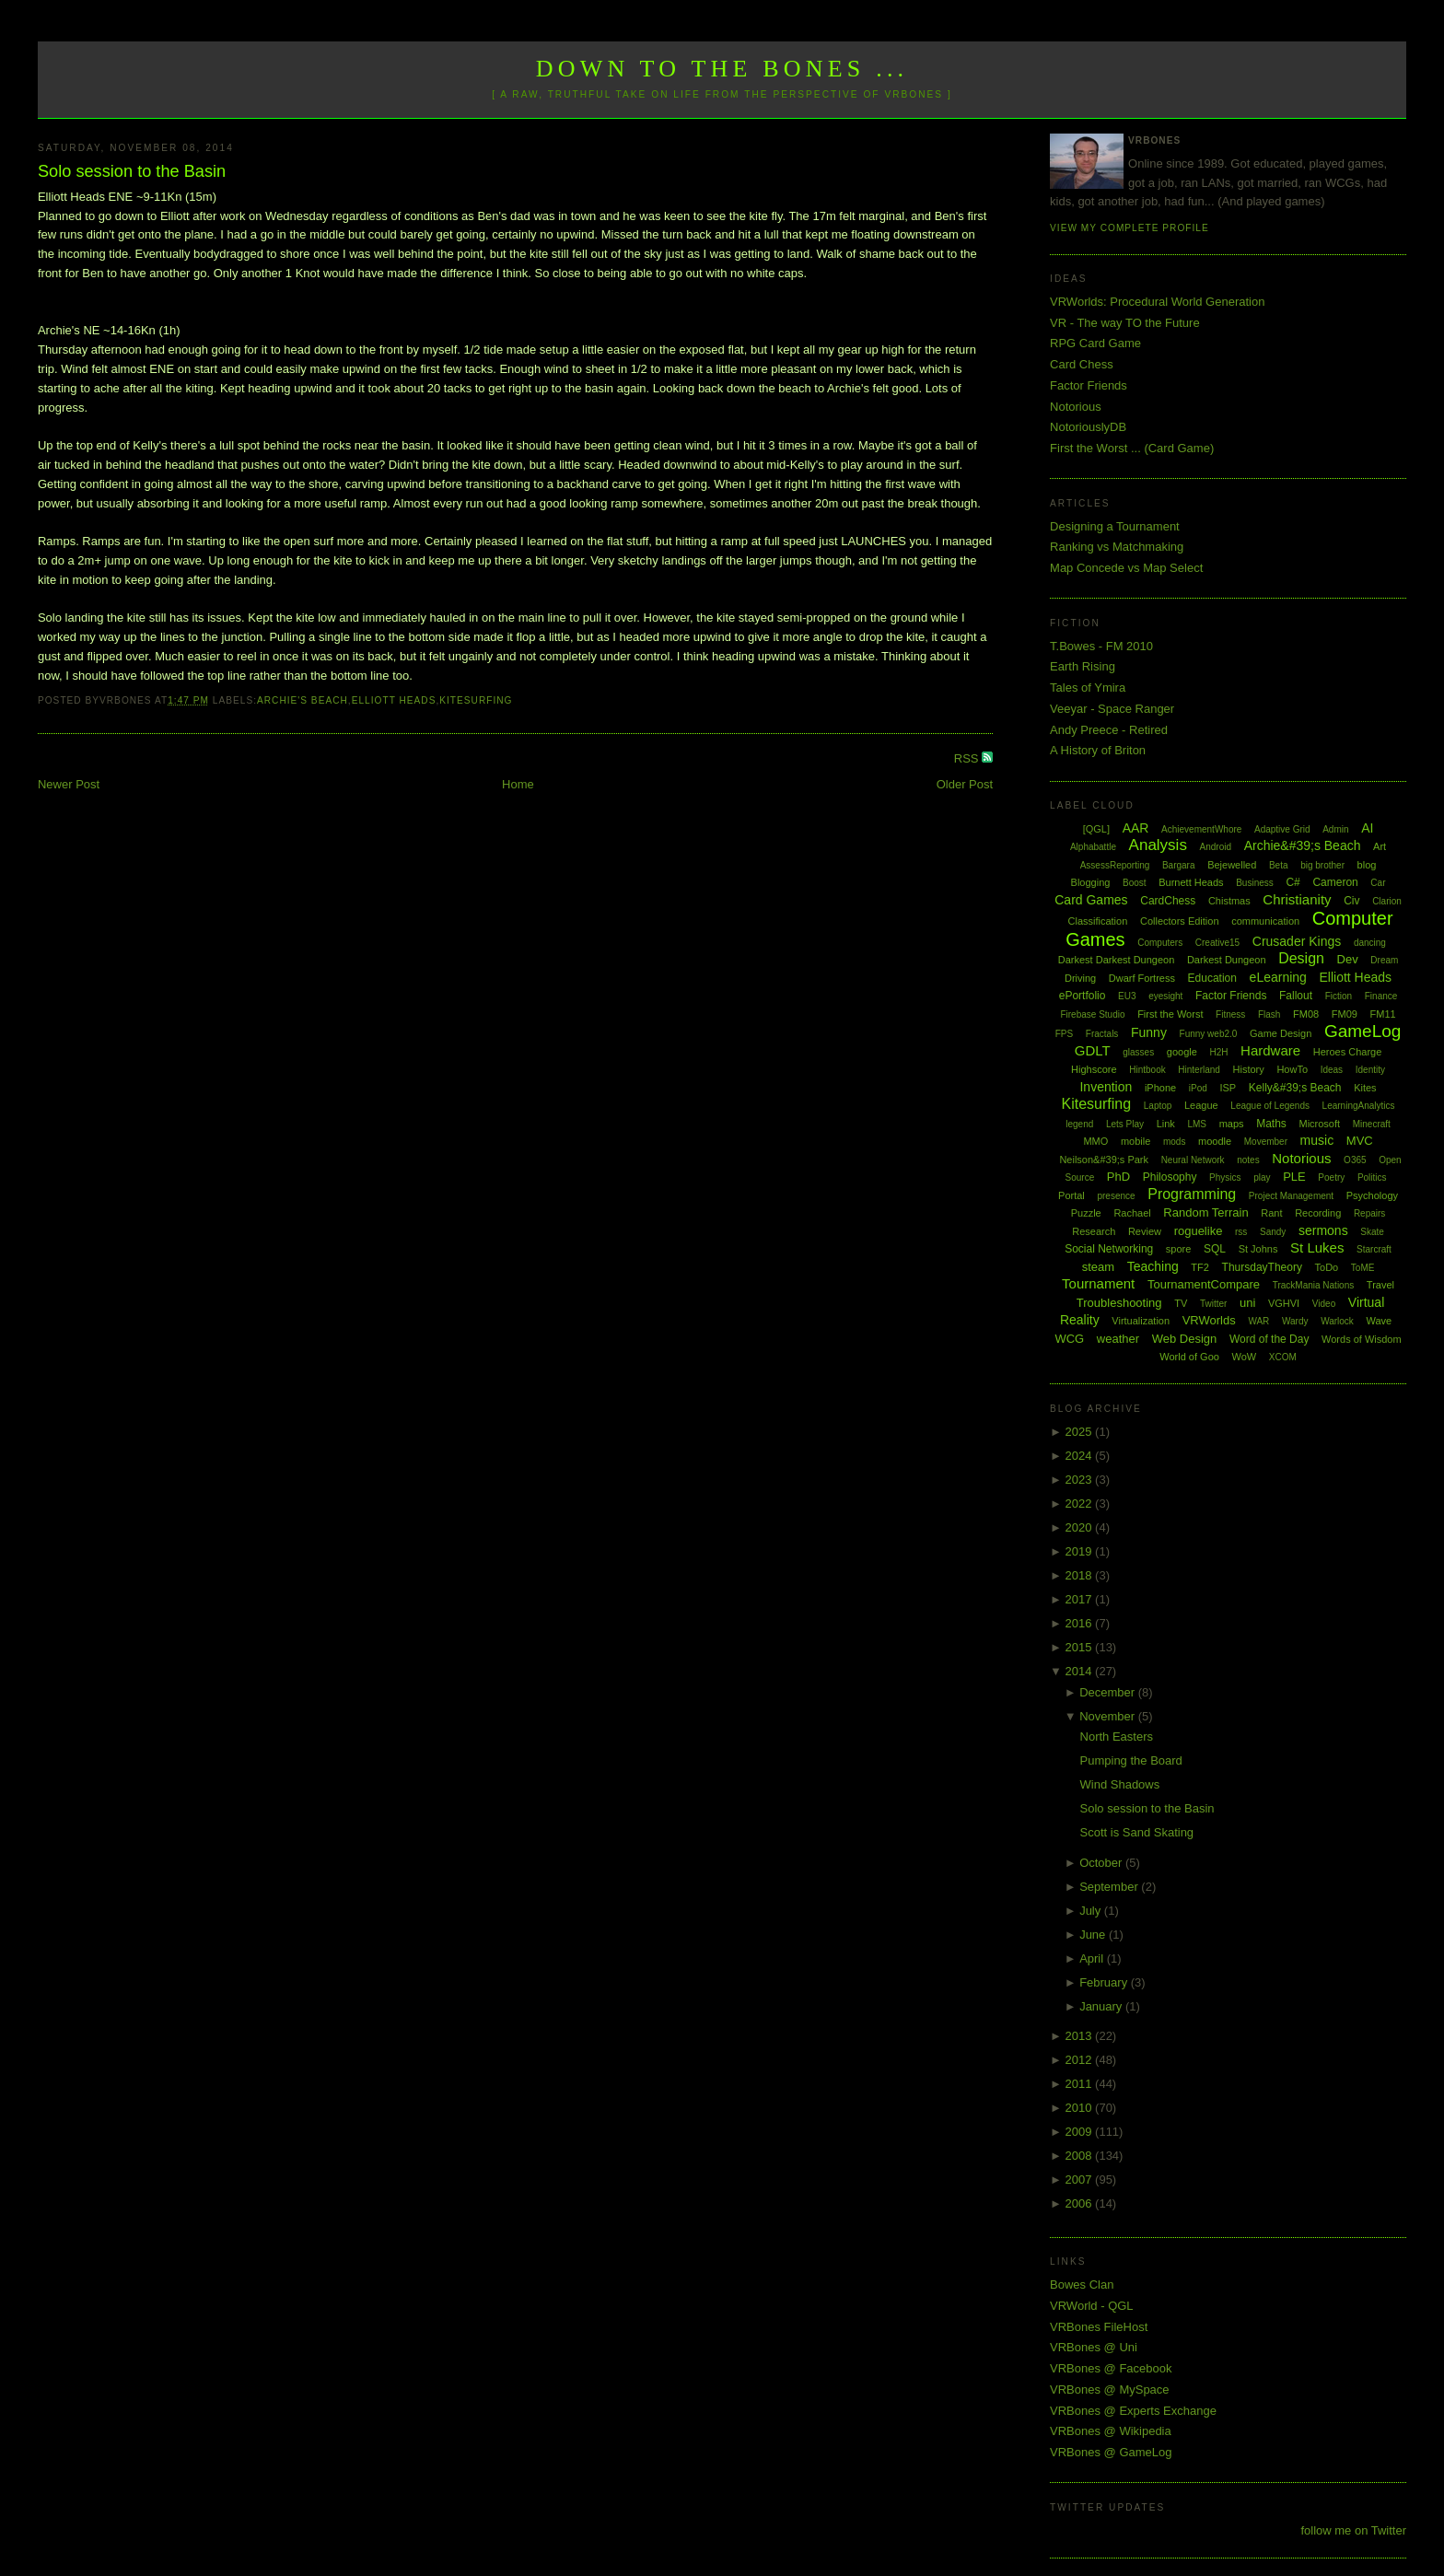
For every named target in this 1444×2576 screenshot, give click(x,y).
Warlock (1337, 1321)
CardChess (1167, 900)
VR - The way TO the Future (1125, 323)
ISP (1227, 1087)
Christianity (1297, 899)
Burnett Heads (1191, 882)
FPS (1064, 1034)
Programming (1191, 1194)
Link (1166, 1123)
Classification (1098, 921)
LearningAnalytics (1358, 1106)
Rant (1271, 1212)
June (1094, 1934)
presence (1116, 1196)
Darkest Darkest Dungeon (1116, 959)
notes (1248, 1160)
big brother (1322, 865)
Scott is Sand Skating (1137, 1832)
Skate (1372, 1232)
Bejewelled (1231, 864)
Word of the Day (1269, 1339)
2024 (1081, 1456)
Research (1093, 1231)
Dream (1384, 960)
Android (1215, 847)
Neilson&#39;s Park (1103, 1159)
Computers (1159, 943)
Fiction (1338, 996)
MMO (1095, 1141)
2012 (1081, 2060)
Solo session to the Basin (132, 171)
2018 (1081, 1575)
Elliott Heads (394, 700)
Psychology (1372, 1195)
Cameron (1334, 882)
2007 (1081, 2179)
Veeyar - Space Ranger (1112, 709)
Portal (1071, 1195)
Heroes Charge (1347, 1051)
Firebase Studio (1092, 1014)
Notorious (1075, 407)
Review (1144, 1231)
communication (1265, 921)
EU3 (1126, 996)
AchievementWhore (1201, 829)
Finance (1381, 996)
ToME (1363, 1268)
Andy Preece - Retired (1109, 730)
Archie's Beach (302, 700)
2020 (1081, 1527)
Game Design (1280, 1033)
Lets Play (1125, 1124)
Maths (1271, 1123)
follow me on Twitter (1353, 2530)
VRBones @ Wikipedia (1110, 2431)
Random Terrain (1205, 1212)
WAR (1258, 1321)
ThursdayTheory (1262, 1267)
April (1093, 1958)
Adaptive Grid (1282, 829)
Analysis (1158, 845)
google (1182, 1051)
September (1110, 1887)
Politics (1372, 1177)
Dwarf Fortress (1142, 978)
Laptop (1158, 1106)
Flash (1269, 1014)
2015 (1081, 1647)
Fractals (1102, 1034)
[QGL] (1096, 828)
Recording (1318, 1212)
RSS (968, 758)
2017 (1081, 1599)
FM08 (1306, 1014)
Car (1377, 883)
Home (518, 784)
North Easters (1116, 1736)
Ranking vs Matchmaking (1116, 547)
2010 (1081, 2108)
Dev (1347, 959)
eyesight (1165, 996)
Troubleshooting (1119, 1303)
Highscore (1094, 1069)
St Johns (1258, 1248)
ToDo (1327, 1267)
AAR (1136, 828)
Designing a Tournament (1115, 526)
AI (1367, 828)
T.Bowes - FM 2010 (1101, 646)
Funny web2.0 (1209, 1034)
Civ (1351, 900)
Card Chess (1081, 364)
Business (1255, 883)
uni (1247, 1303)
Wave (1379, 1320)
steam (1098, 1267)
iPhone (1160, 1087)
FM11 (1383, 1014)
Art (1379, 846)
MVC (1359, 1141)
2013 (1081, 2036)
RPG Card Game (1095, 343)
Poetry (1331, 1177)
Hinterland (1199, 1070)
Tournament (1098, 1283)
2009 (1081, 2132)
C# (1292, 882)
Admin (1335, 829)
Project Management (1291, 1196)
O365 (1355, 1160)
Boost (1135, 883)
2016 (1081, 1623)
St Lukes (1317, 1247)
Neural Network (1193, 1160)
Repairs (1369, 1213)
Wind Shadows (1120, 1784)
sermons (1323, 1230)
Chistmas (1229, 900)
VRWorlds (1209, 1320)
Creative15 (1217, 943)
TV (1180, 1303)
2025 (1081, 1432)
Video (1323, 1304)
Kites (1365, 1087)
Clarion (1387, 901)
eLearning (1278, 977)
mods (1174, 1141)
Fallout (1295, 995)
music (1317, 1140)
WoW (1244, 1356)
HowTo (1292, 1069)
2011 (1081, 2084)
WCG (1069, 1339)
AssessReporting (1115, 865)
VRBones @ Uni (1093, 2347)
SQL (1215, 1248)
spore (1179, 1248)
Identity (1370, 1070)
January (1102, 2006)
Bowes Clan (1081, 2284)
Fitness (1230, 1014)
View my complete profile (1129, 228)
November (1108, 1716)
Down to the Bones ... (722, 68)
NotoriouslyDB (1088, 427)
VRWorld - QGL (1092, 2306)
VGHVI (1283, 1303)
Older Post (965, 784)
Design (1301, 958)
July (1091, 1910)
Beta (1278, 865)
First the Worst (1170, 1014)
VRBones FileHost (1098, 2327)
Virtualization (1141, 1320)
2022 (1081, 1503)
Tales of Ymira (1087, 687)
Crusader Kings (1297, 941)
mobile (1135, 1141)
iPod (1198, 1088)
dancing (1370, 943)
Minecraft (1372, 1124)
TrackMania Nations (1314, 1285)
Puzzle (1086, 1212)
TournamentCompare (1203, 1284)
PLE (1294, 1176)
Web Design (1184, 1339)
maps (1231, 1123)
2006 (1081, 2203)
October (1102, 1863)
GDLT (1093, 1050)
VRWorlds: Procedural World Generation (1157, 302)
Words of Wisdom (1362, 1339)
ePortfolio (1082, 995)
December (1108, 1692)
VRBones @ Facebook (1110, 2368)
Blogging (1091, 882)
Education (1212, 978)
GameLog (1362, 1031)
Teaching (1153, 1266)
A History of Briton (1098, 750)
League (1201, 1105)
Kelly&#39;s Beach (1295, 1087)
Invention (1105, 1086)
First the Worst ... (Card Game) (1132, 448)
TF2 (1200, 1267)
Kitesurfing (475, 700)
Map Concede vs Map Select (1126, 568)
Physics (1224, 1177)
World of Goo (1189, 1356)
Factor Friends (1088, 385)
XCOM (1283, 1357)
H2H (1218, 1052)
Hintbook (1147, 1070)
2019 (1081, 1551)
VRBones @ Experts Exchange (1133, 2411)
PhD (1118, 1176)
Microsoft (1319, 1123)
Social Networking (1109, 1248)
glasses (1138, 1052)
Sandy (1273, 1232)
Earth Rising (1082, 666)
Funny (1149, 1032)
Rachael (1131, 1212)
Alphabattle (1093, 847)
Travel (1380, 1284)
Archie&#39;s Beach (1302, 845)
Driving (1080, 978)
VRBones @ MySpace (1110, 2389)
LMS (1196, 1124)
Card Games (1090, 899)
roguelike (1198, 1231)
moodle (1214, 1141)
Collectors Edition (1179, 921)
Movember (1265, 1141)
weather (1118, 1339)
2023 (1081, 1479)
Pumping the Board (1131, 1760)
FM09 (1344, 1014)
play (1261, 1177)
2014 (1081, 1671)
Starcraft (1374, 1249)
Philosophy (1170, 1177)
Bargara (1178, 865)
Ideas (1332, 1070)
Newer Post (68, 784)
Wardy (1295, 1321)
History (1248, 1069)
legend (1079, 1124)
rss (1241, 1232)
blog (1367, 864)
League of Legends (1270, 1106)
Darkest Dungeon (1226, 959)
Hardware (1270, 1050)
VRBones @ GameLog (1110, 2452)
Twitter (1213, 1304)
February (1105, 1982)
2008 (1081, 2155)
